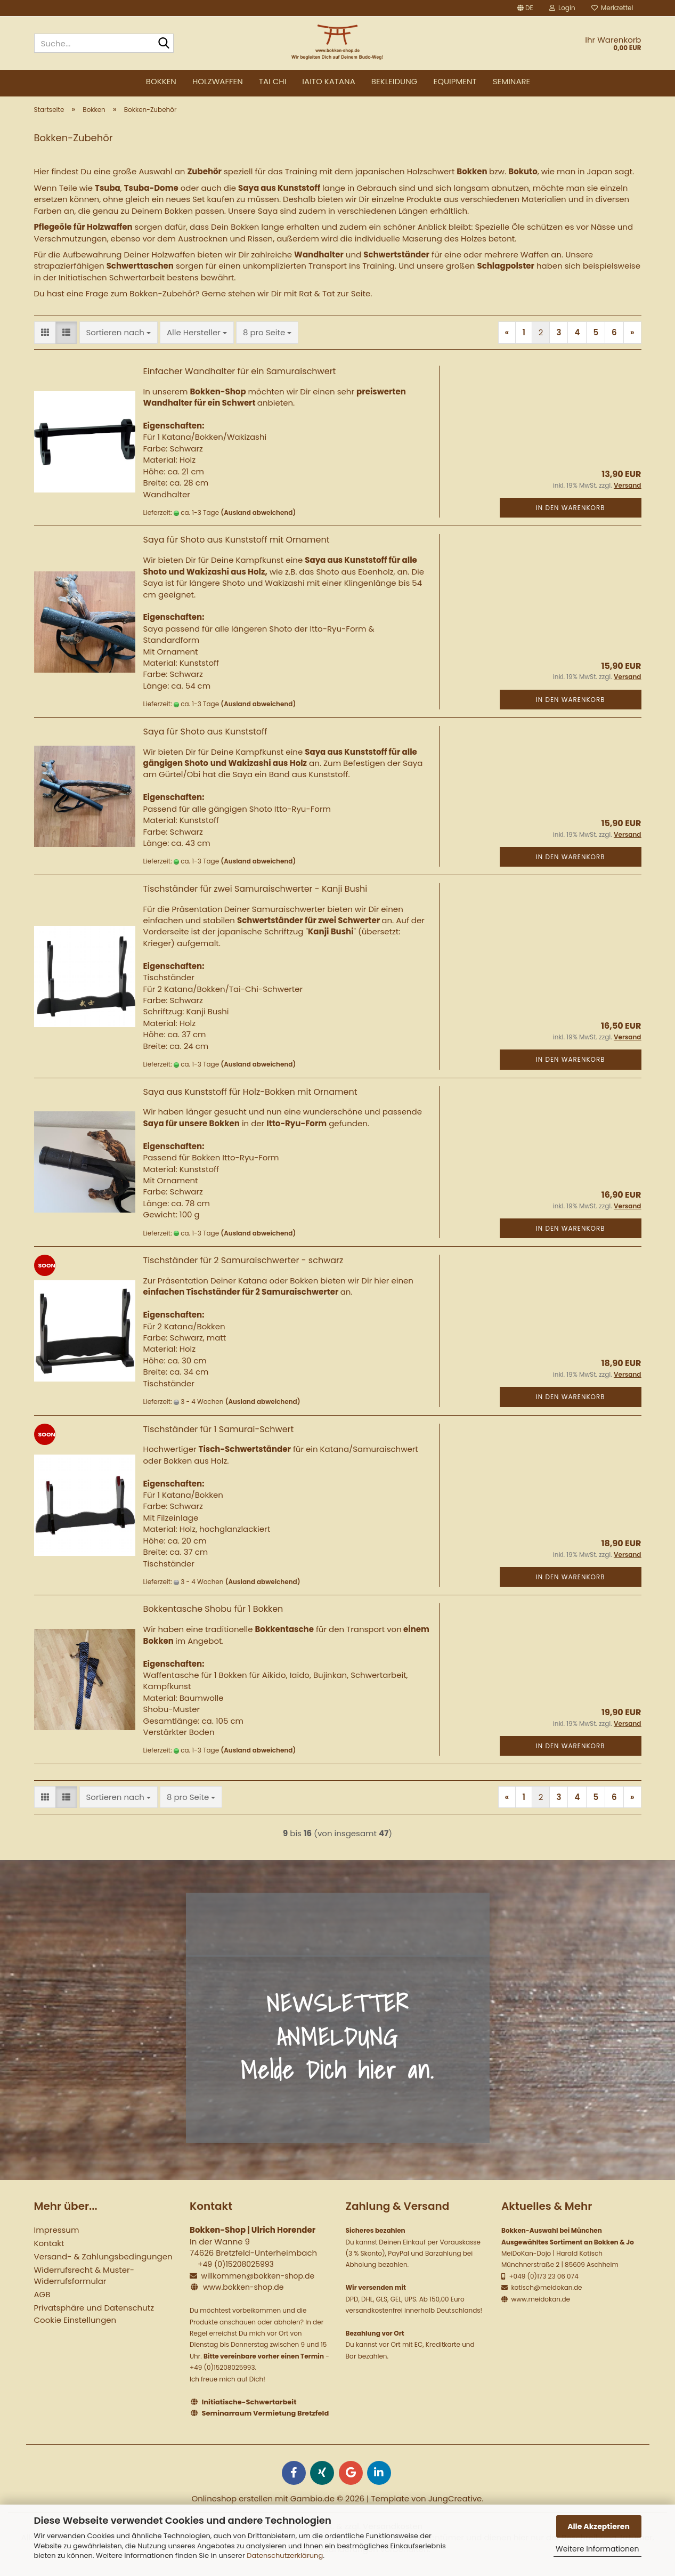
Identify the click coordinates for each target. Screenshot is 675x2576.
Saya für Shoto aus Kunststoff (205, 740)
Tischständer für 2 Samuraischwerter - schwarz (243, 1269)
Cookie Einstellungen (75, 2328)
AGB (42, 2302)
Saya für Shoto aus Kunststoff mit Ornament (236, 548)
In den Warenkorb (570, 516)
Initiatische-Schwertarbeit (249, 2410)
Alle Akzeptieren (598, 2526)
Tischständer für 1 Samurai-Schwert (218, 1437)
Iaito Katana (328, 81)
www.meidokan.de (539, 2307)
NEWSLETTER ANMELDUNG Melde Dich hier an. (337, 2044)
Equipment (454, 81)
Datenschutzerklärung (285, 2555)
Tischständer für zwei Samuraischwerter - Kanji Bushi (255, 897)
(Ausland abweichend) (258, 521)
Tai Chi (273, 81)
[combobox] (118, 341)
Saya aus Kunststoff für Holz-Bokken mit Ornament (250, 1100)
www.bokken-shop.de (243, 2295)
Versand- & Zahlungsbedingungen (103, 2265)
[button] (525, 8)
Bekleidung (394, 81)
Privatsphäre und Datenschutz (94, 2316)
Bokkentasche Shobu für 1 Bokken (213, 1617)
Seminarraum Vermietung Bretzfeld (265, 2422)
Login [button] (562, 7)
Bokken (161, 81)
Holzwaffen (217, 81)
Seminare (512, 81)
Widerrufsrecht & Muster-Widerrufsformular (84, 2284)
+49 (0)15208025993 (236, 2272)
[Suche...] (163, 43)
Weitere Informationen (597, 2548)
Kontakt (49, 2251)
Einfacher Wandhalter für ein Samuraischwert (239, 380)
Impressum (56, 2238)
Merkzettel (612, 7)
